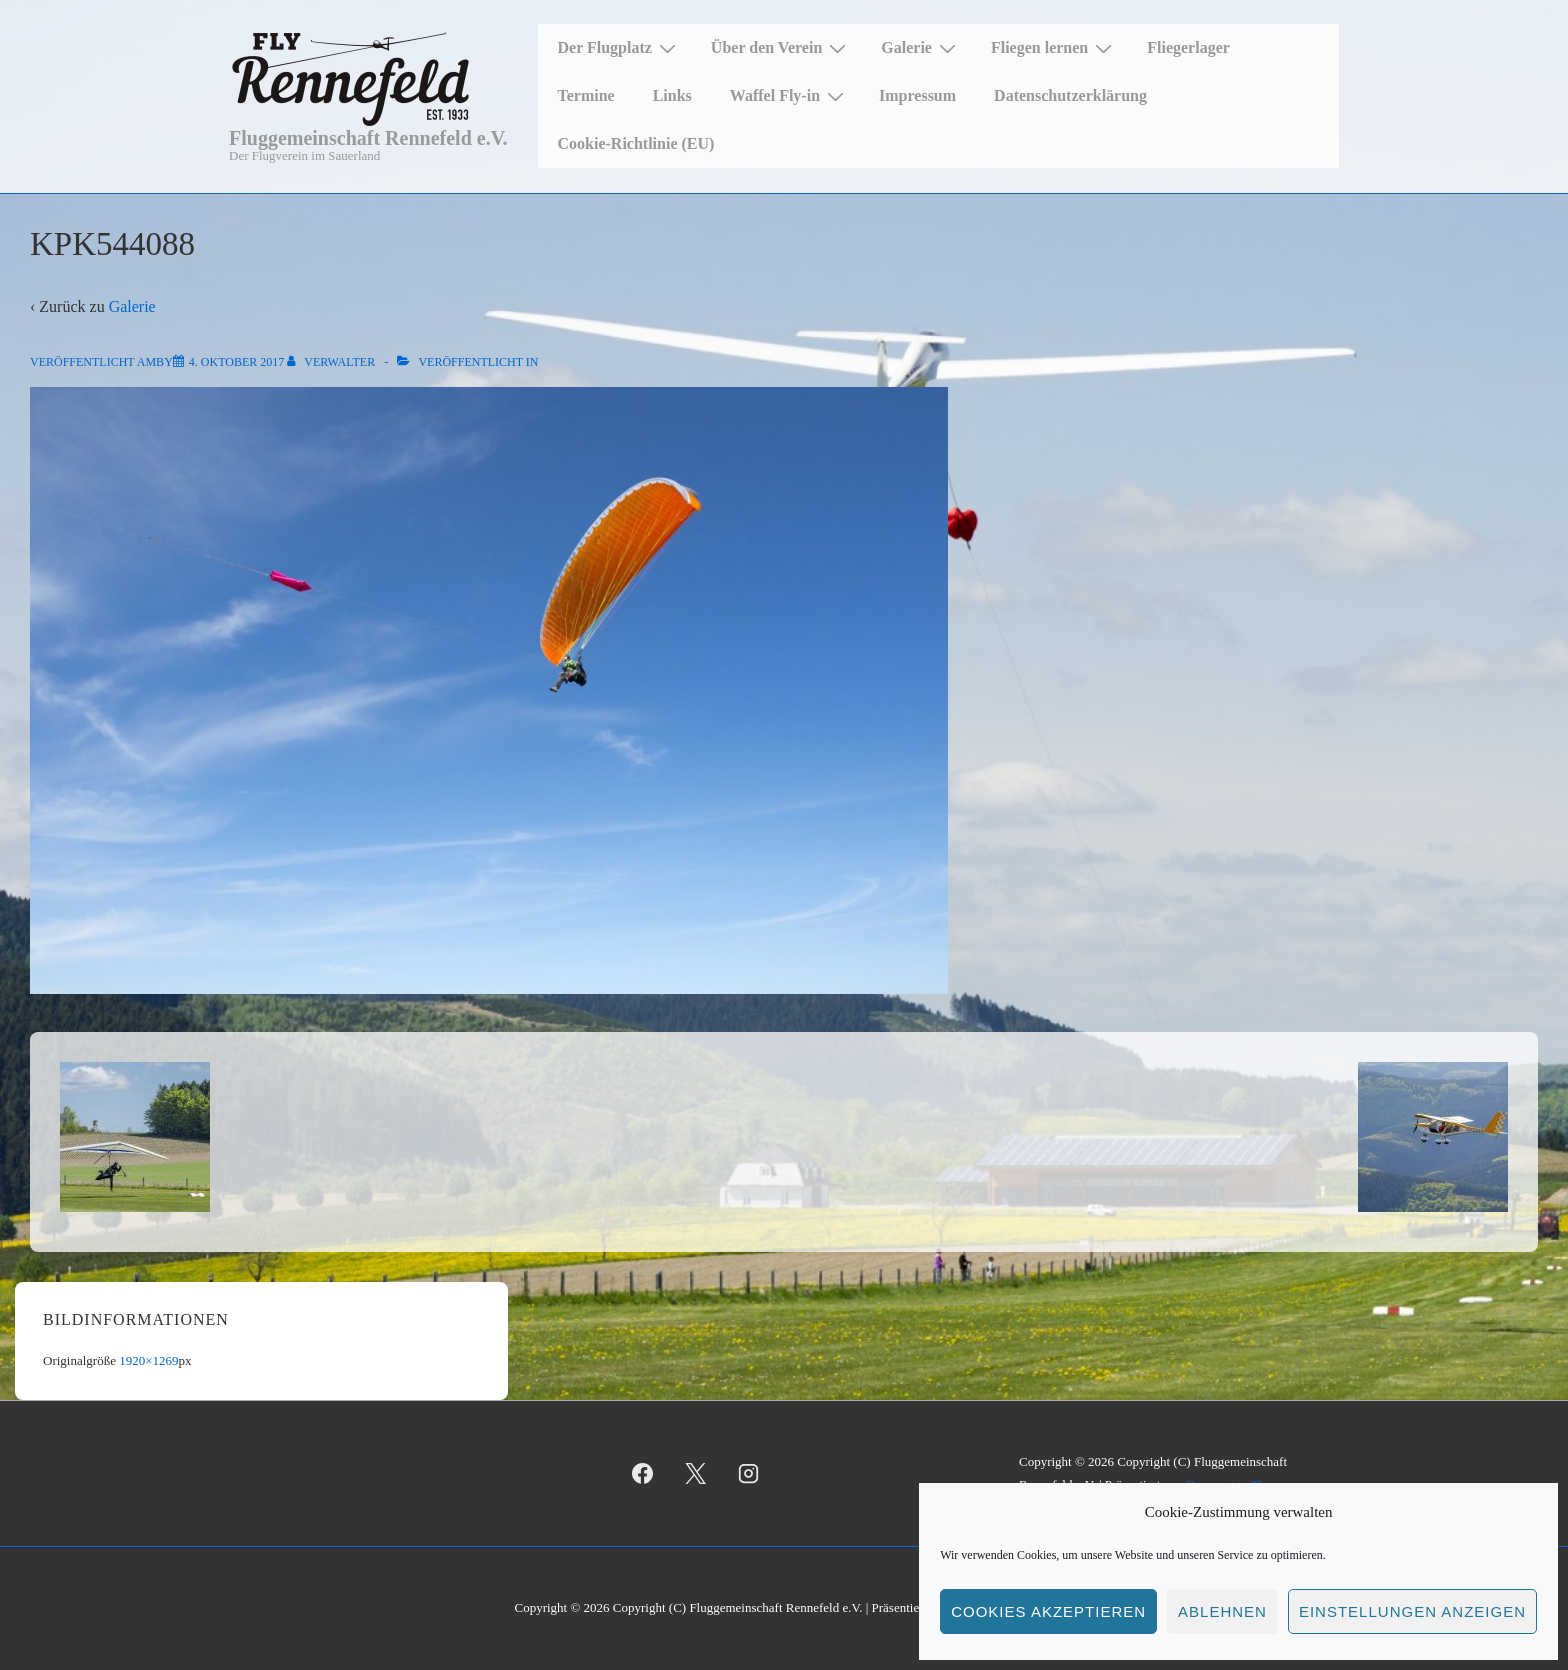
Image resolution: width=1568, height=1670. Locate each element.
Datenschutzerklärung (1070, 95)
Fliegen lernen (1054, 48)
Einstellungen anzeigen (1412, 1611)
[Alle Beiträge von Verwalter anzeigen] (332, 362)
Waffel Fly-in (789, 96)
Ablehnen (1222, 1611)
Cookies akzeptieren (1048, 1611)
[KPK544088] (236, 362)
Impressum (917, 95)
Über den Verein (781, 48)
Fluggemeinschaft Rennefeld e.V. (368, 138)
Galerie (921, 48)
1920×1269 (148, 1360)
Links (672, 95)
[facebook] (643, 1474)
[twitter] (696, 1474)
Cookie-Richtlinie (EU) (636, 143)
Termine (586, 95)
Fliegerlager (1188, 47)
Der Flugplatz (619, 48)
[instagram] (749, 1474)
